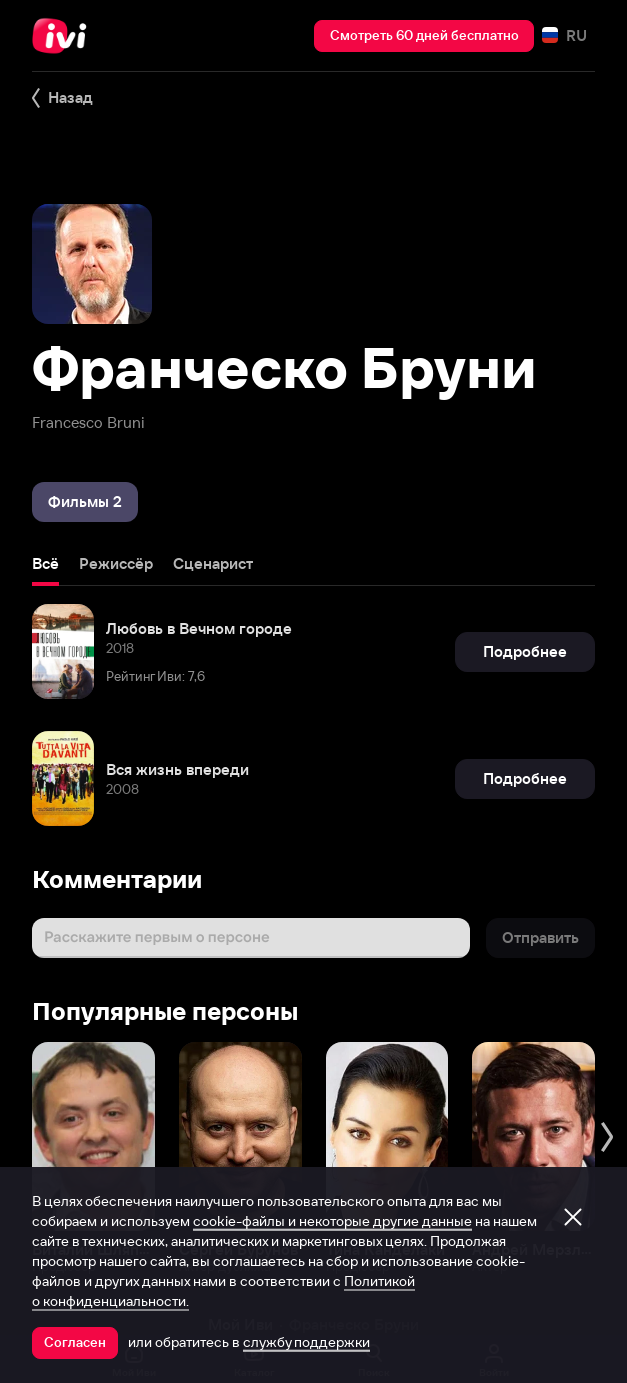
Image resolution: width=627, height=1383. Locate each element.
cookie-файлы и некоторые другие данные (332, 1221)
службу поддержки (306, 1342)
